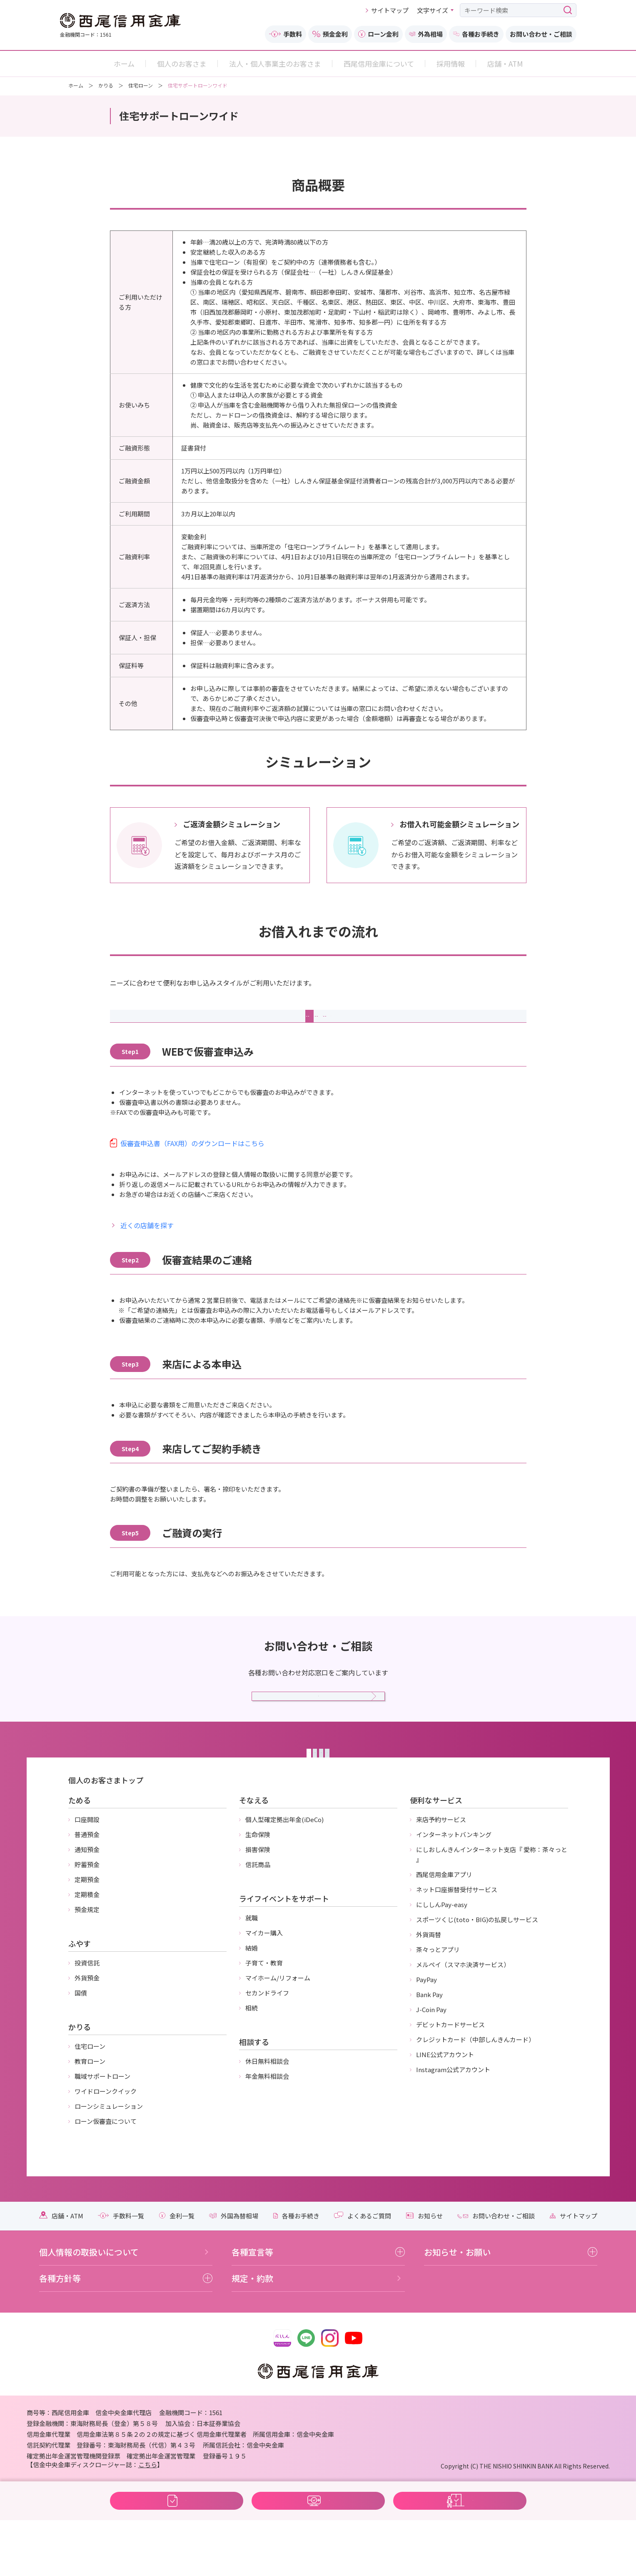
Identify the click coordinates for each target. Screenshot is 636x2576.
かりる (105, 85)
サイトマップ (390, 10)
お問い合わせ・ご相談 (541, 34)
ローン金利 (378, 34)
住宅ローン (140, 85)
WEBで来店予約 (460, 2550)
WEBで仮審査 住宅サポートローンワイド (175, 2550)
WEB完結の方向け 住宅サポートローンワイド (317, 2550)
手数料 (285, 34)
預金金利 (330, 34)
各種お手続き (476, 34)
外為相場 (426, 34)
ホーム (75, 85)
